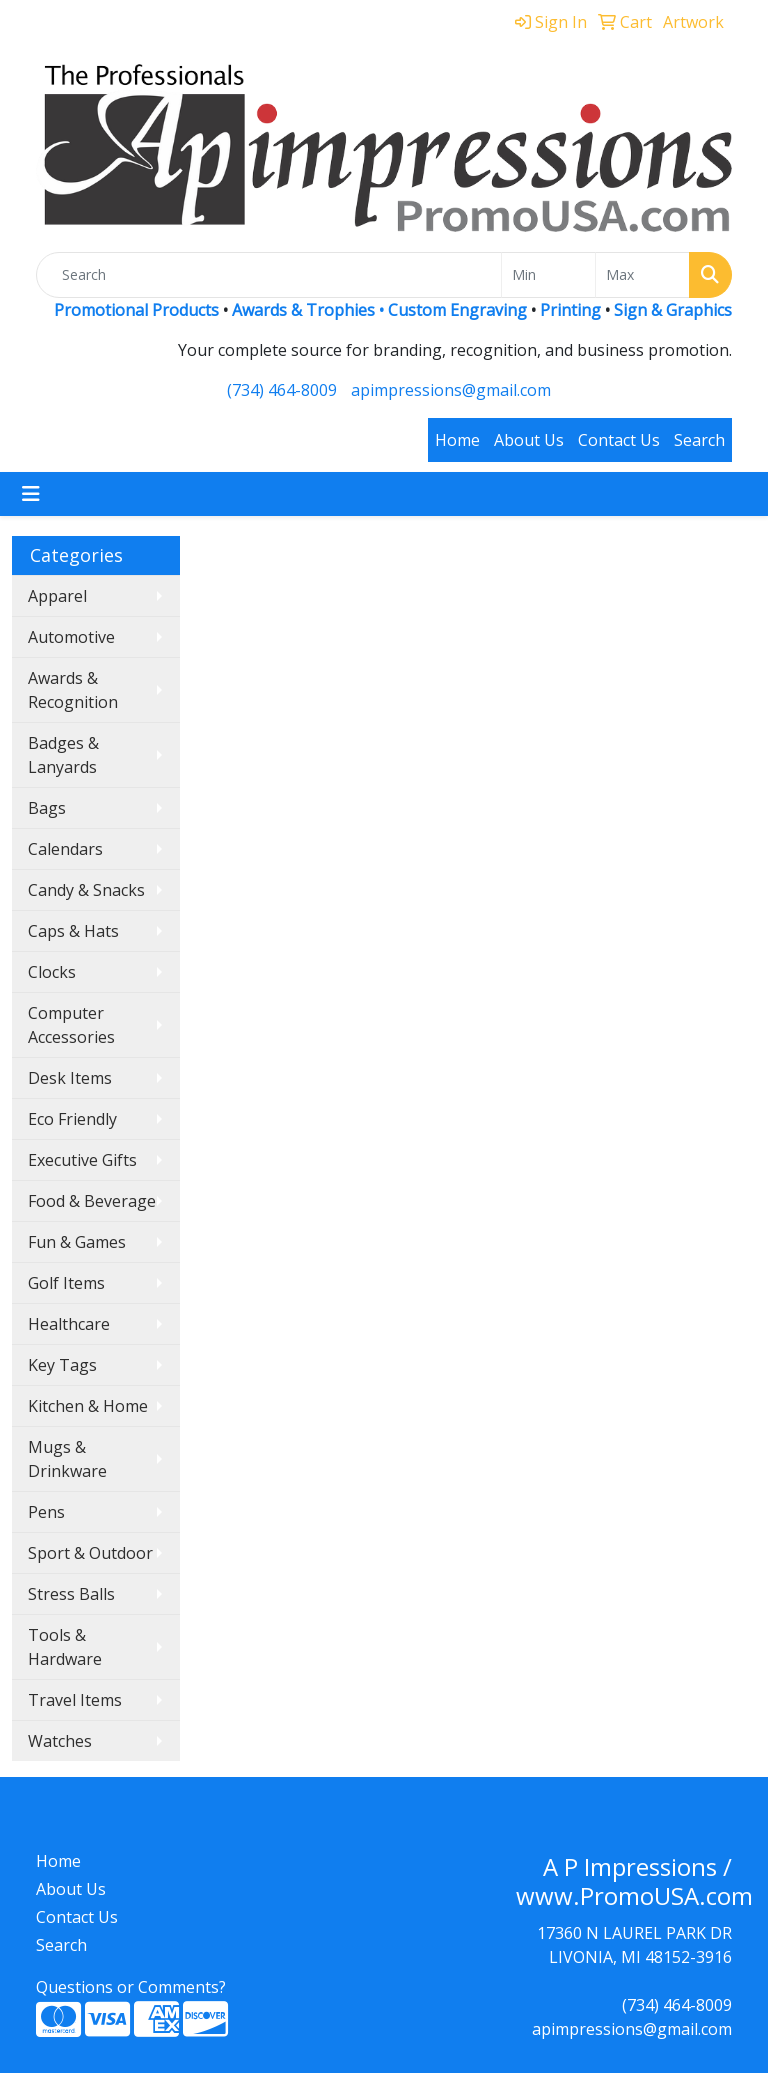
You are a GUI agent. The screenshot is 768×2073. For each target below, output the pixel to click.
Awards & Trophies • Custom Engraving (379, 310)
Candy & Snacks (86, 890)
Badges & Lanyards (63, 755)
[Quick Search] (269, 275)
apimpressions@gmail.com (451, 390)
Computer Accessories (71, 1025)
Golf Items (66, 1283)
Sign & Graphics (673, 310)
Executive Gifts (82, 1160)
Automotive (71, 637)
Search (699, 440)
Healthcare (69, 1324)
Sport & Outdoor (90, 1553)
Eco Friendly (72, 1119)
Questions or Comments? (131, 1987)
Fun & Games (77, 1242)
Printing (570, 310)
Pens (46, 1512)
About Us (529, 440)
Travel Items (75, 1700)
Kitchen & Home (88, 1406)
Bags (47, 808)
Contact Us (619, 440)
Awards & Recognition (73, 690)
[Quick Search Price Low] (548, 275)
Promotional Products (138, 310)
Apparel (57, 596)
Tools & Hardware (65, 1647)
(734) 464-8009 (282, 390)
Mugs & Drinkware (67, 1459)
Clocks (52, 972)
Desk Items (70, 1078)
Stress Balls (71, 1594)
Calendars (65, 849)
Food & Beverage (92, 1201)
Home (457, 440)
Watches (60, 1741)
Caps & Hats (73, 931)
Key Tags (62, 1365)
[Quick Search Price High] (642, 275)
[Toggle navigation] (31, 494)
